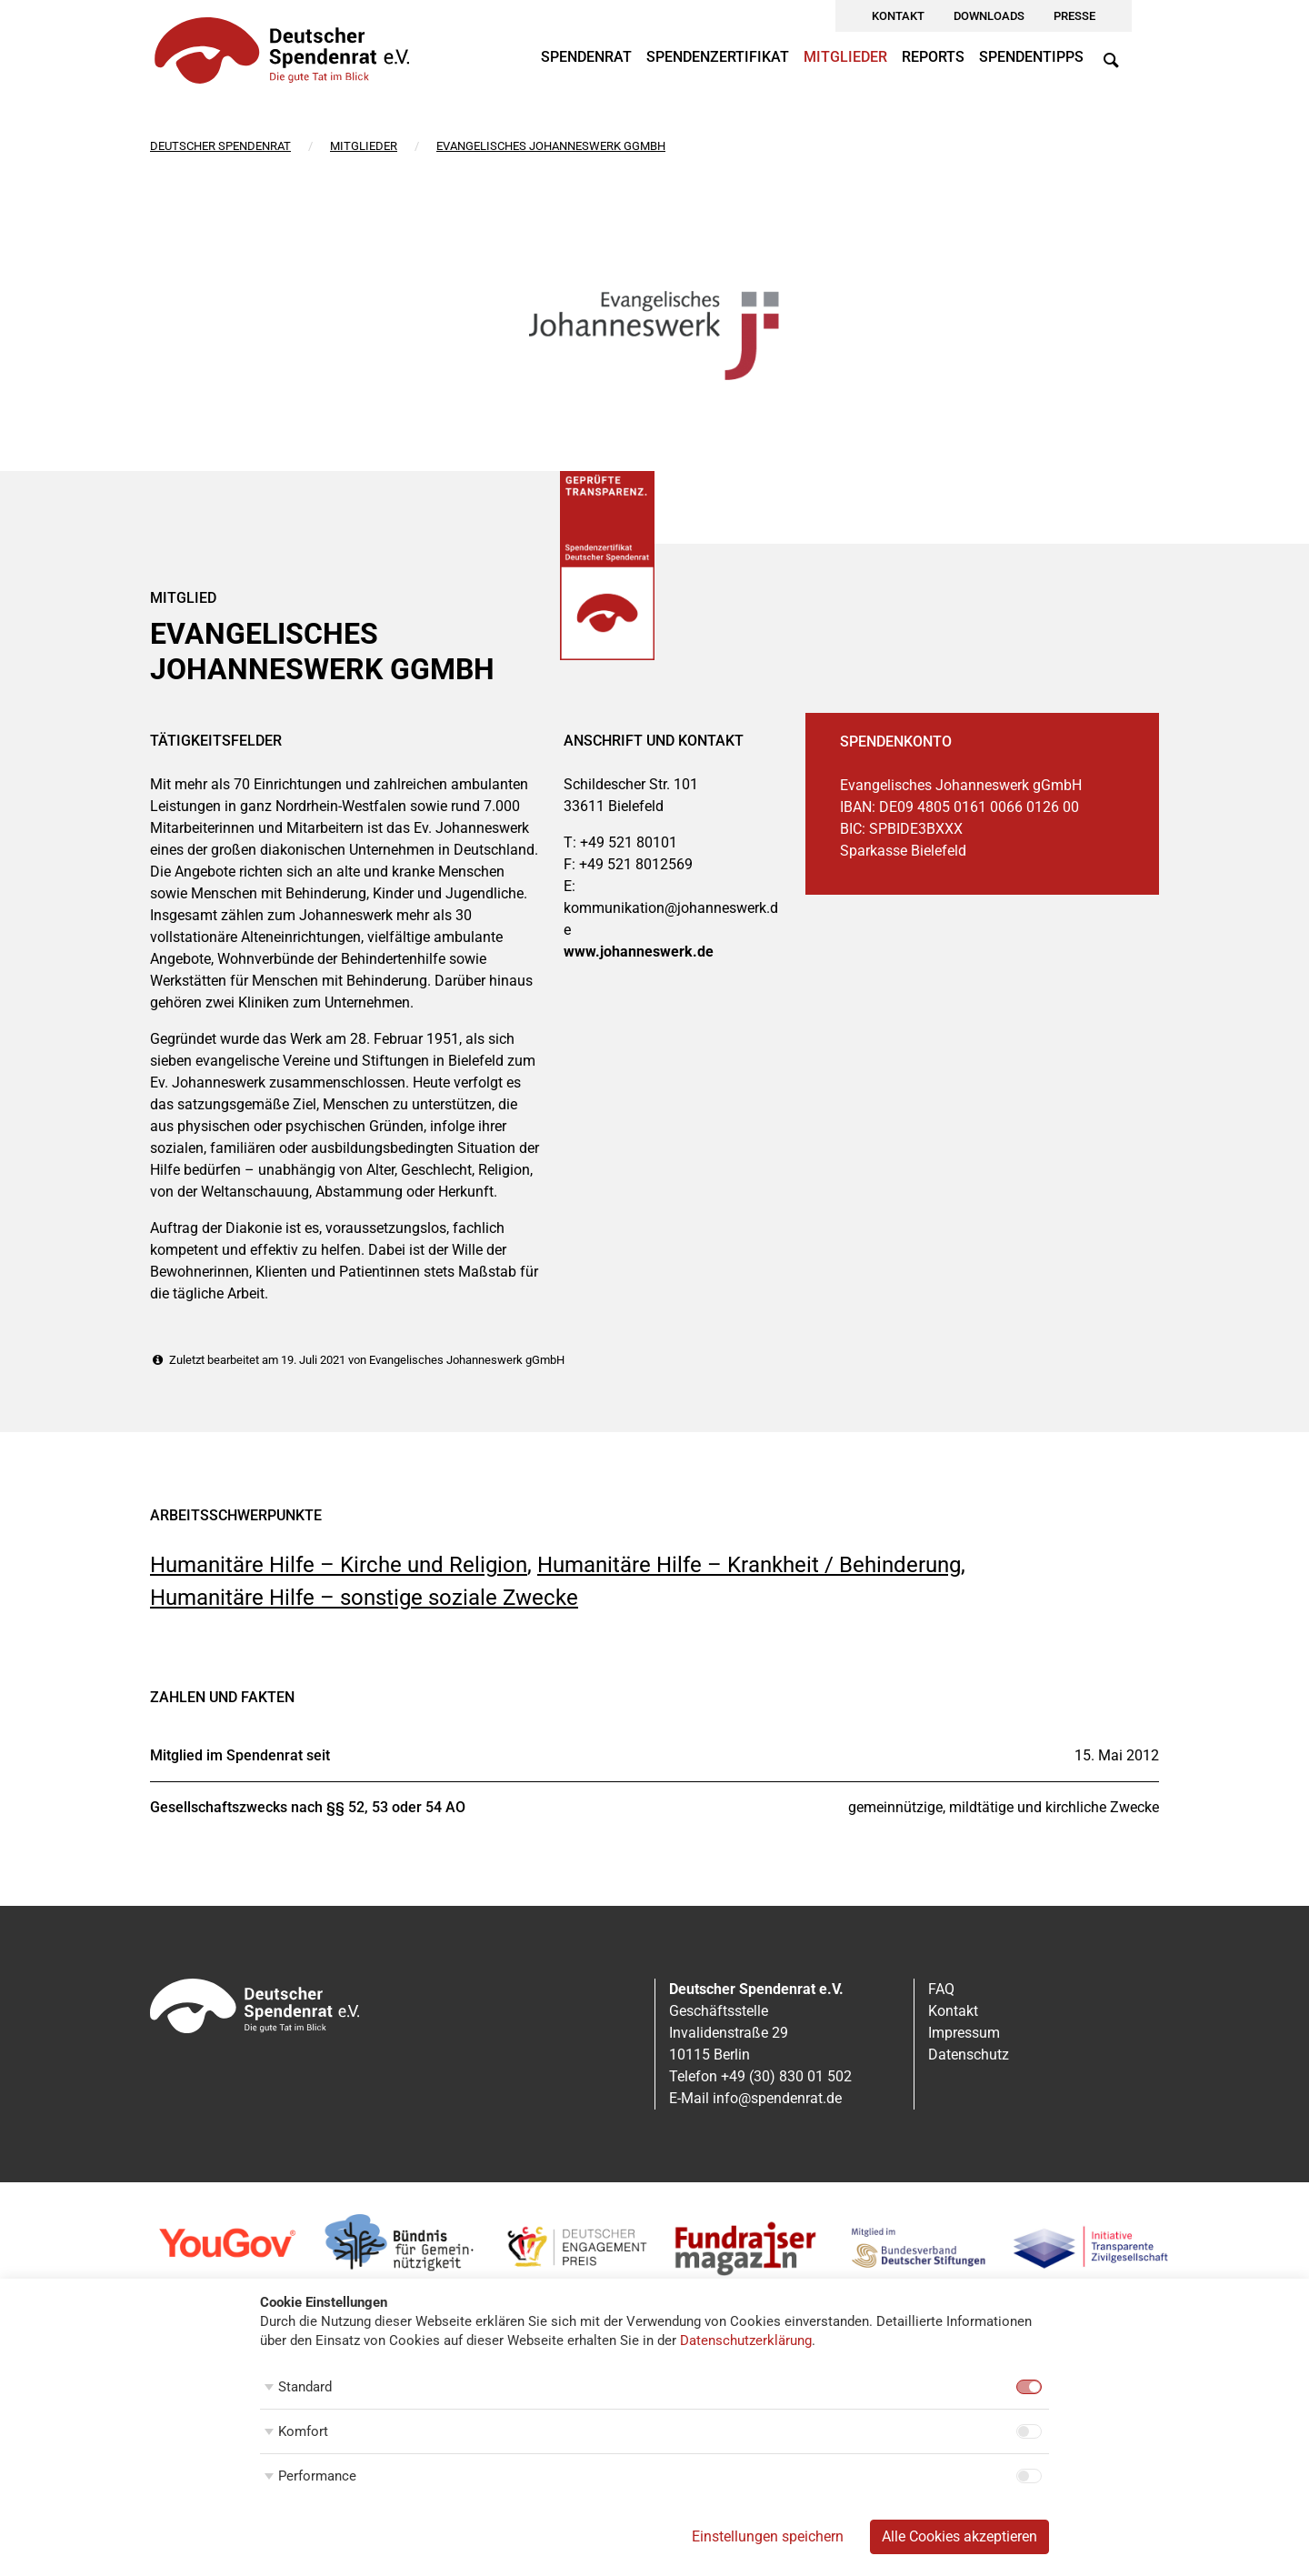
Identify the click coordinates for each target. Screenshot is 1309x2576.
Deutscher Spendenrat (220, 146)
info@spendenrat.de (777, 2098)
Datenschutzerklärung (746, 2340)
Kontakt (898, 16)
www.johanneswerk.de (639, 951)
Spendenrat (586, 56)
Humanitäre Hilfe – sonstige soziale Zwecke (364, 1597)
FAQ (941, 1989)
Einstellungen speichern (768, 2536)
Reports (933, 56)
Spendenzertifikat (717, 56)
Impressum (964, 2032)
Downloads (989, 16)
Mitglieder (845, 56)
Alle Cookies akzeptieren (959, 2536)
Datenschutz (968, 2054)
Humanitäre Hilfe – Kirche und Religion (338, 1565)
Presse (1074, 16)
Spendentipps (1031, 56)
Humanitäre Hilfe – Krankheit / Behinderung (749, 1565)
